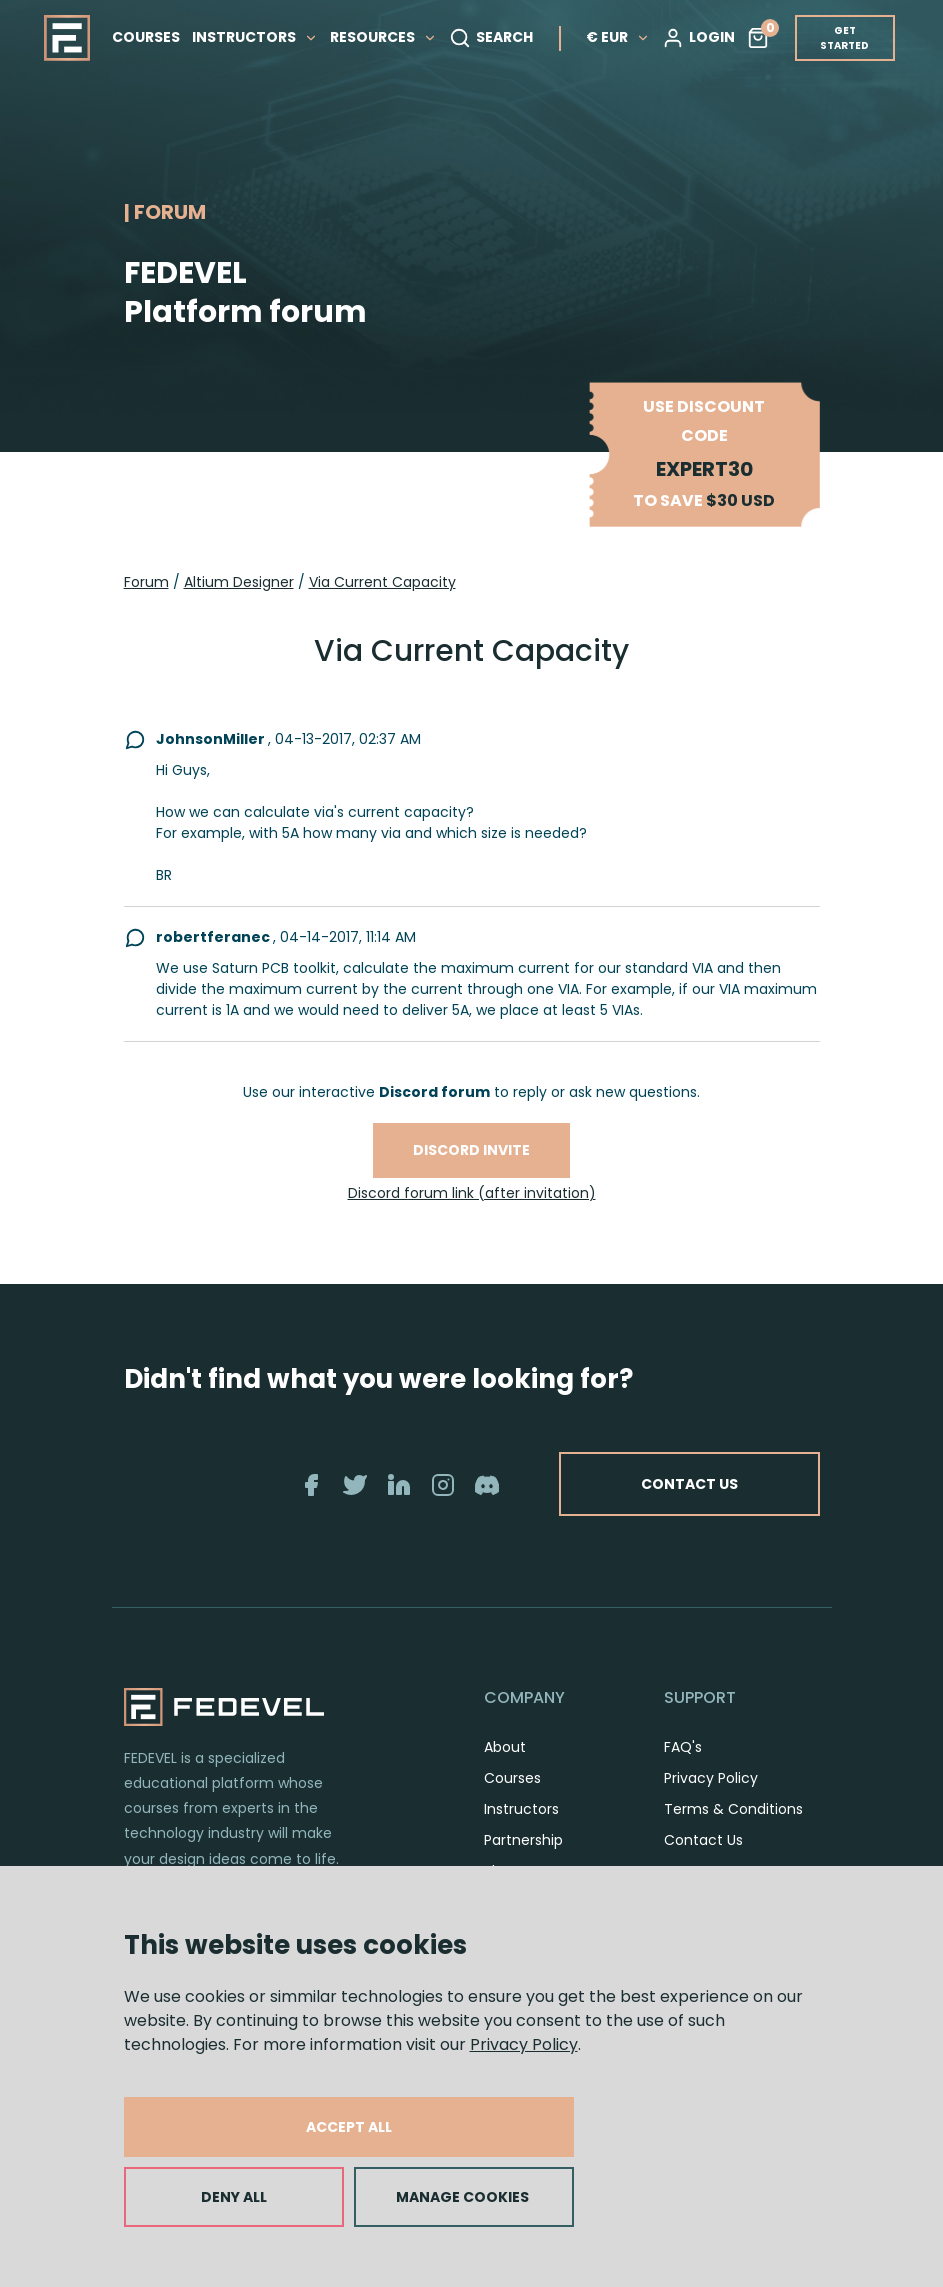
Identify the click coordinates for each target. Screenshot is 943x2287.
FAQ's (683, 1747)
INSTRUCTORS (255, 37)
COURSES (146, 37)
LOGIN (698, 38)
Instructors (521, 1809)
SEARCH (491, 38)
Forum (146, 582)
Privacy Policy (524, 2044)
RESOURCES (383, 37)
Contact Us (703, 1840)
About (505, 1747)
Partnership (523, 1840)
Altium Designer (239, 582)
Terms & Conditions (733, 1809)
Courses (512, 1778)
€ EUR (618, 37)
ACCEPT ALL (349, 2127)
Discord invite (471, 1150)
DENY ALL (234, 2197)
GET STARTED (844, 38)
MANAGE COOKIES (462, 2197)
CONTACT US (689, 1484)
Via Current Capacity (382, 582)
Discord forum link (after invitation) (472, 1193)
